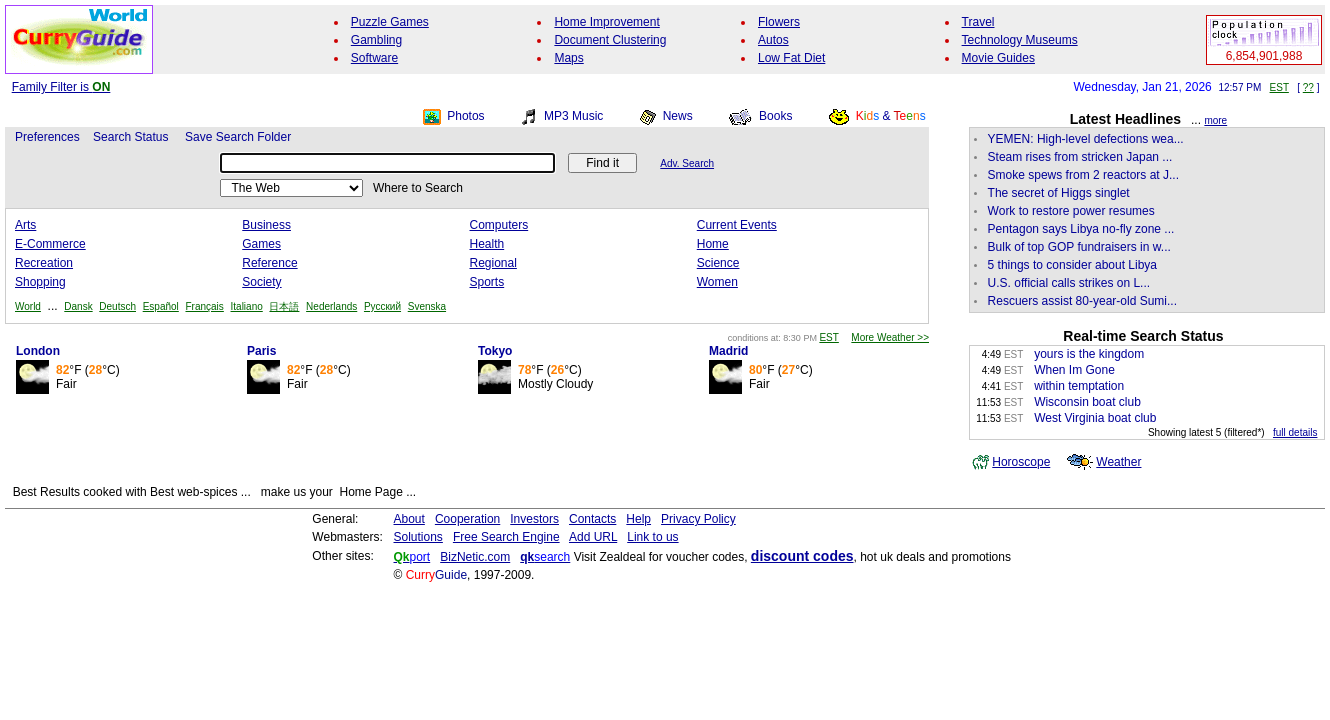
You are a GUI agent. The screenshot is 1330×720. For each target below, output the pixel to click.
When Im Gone (1074, 370)
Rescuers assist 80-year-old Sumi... (1082, 301)
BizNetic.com (475, 557)
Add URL (593, 537)
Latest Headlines (1125, 119)
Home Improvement (606, 22)
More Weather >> (890, 337)
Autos (773, 40)
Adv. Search (687, 163)
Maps (568, 58)
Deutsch (117, 306)
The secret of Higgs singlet (1059, 193)
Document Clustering (610, 40)
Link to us (652, 537)
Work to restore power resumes (1071, 211)
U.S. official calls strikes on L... (1069, 283)
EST (1279, 87)
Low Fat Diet (791, 58)
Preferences (47, 137)
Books (775, 116)
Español (161, 306)
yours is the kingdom (1089, 354)
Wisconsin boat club (1087, 402)
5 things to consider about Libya (1072, 265)
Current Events (737, 225)
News (678, 116)
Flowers (779, 22)
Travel (978, 22)
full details (1295, 432)
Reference (269, 263)
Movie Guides (998, 58)
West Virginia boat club (1095, 418)
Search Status (130, 137)
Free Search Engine (506, 537)
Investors (534, 519)
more (1215, 120)
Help (638, 519)
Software (374, 58)
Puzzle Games (390, 22)
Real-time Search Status (1143, 336)
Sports (487, 282)
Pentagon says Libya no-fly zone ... (1081, 229)
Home (713, 244)
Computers (499, 225)
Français (204, 306)
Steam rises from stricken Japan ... (1080, 157)
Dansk (78, 306)
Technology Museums (1020, 40)
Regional (493, 263)
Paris (261, 351)
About (409, 519)
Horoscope (1021, 462)
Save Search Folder (238, 137)
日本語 (284, 306)
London (38, 351)
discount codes (802, 556)
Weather (1118, 462)
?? (1308, 87)
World (28, 306)
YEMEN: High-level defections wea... (1086, 139)
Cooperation (467, 519)
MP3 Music (573, 116)
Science (718, 263)
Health (487, 244)
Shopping (40, 282)
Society (261, 282)
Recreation (44, 263)
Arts (25, 225)
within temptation (1079, 386)
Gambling (376, 40)
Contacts (592, 519)
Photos (465, 116)
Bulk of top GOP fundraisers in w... (1079, 247)
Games (261, 244)
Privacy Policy (698, 519)
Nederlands (331, 306)
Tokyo (495, 351)
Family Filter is (61, 87)
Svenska (427, 306)
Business (266, 225)
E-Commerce (50, 244)
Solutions (418, 537)
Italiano (247, 306)
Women (717, 282)
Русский (382, 306)
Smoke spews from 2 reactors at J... (1083, 175)
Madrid (728, 351)
